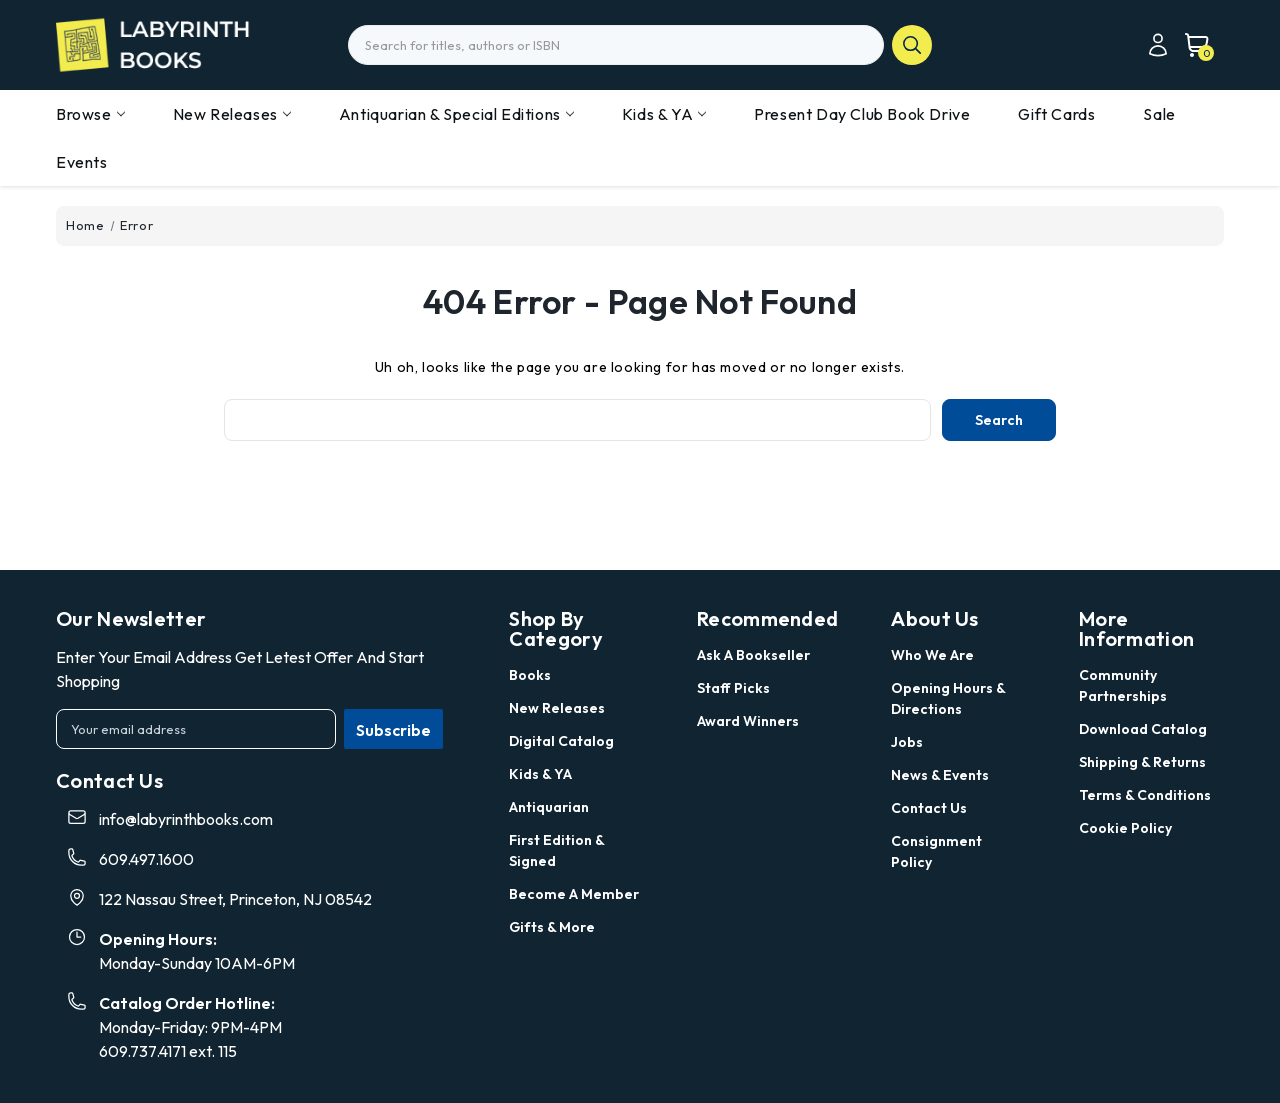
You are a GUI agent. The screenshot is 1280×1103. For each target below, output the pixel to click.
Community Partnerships (1123, 685)
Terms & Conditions (1145, 795)
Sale (1159, 114)
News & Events (940, 775)
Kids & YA (664, 114)
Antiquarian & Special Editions (456, 114)
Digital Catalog (561, 741)
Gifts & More (552, 927)
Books (530, 675)
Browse (90, 114)
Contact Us (929, 808)
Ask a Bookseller (753, 655)
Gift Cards (1056, 114)
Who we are (932, 655)
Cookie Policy (1125, 828)
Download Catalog (1143, 729)
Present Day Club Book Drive (862, 114)
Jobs (907, 742)
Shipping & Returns (1142, 762)
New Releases (232, 114)
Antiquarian (549, 807)
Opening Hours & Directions (948, 698)
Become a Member (574, 894)
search (912, 45)
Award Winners (748, 721)
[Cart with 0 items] (1191, 45)
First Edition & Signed (556, 850)
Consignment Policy (936, 851)
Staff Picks (733, 688)
